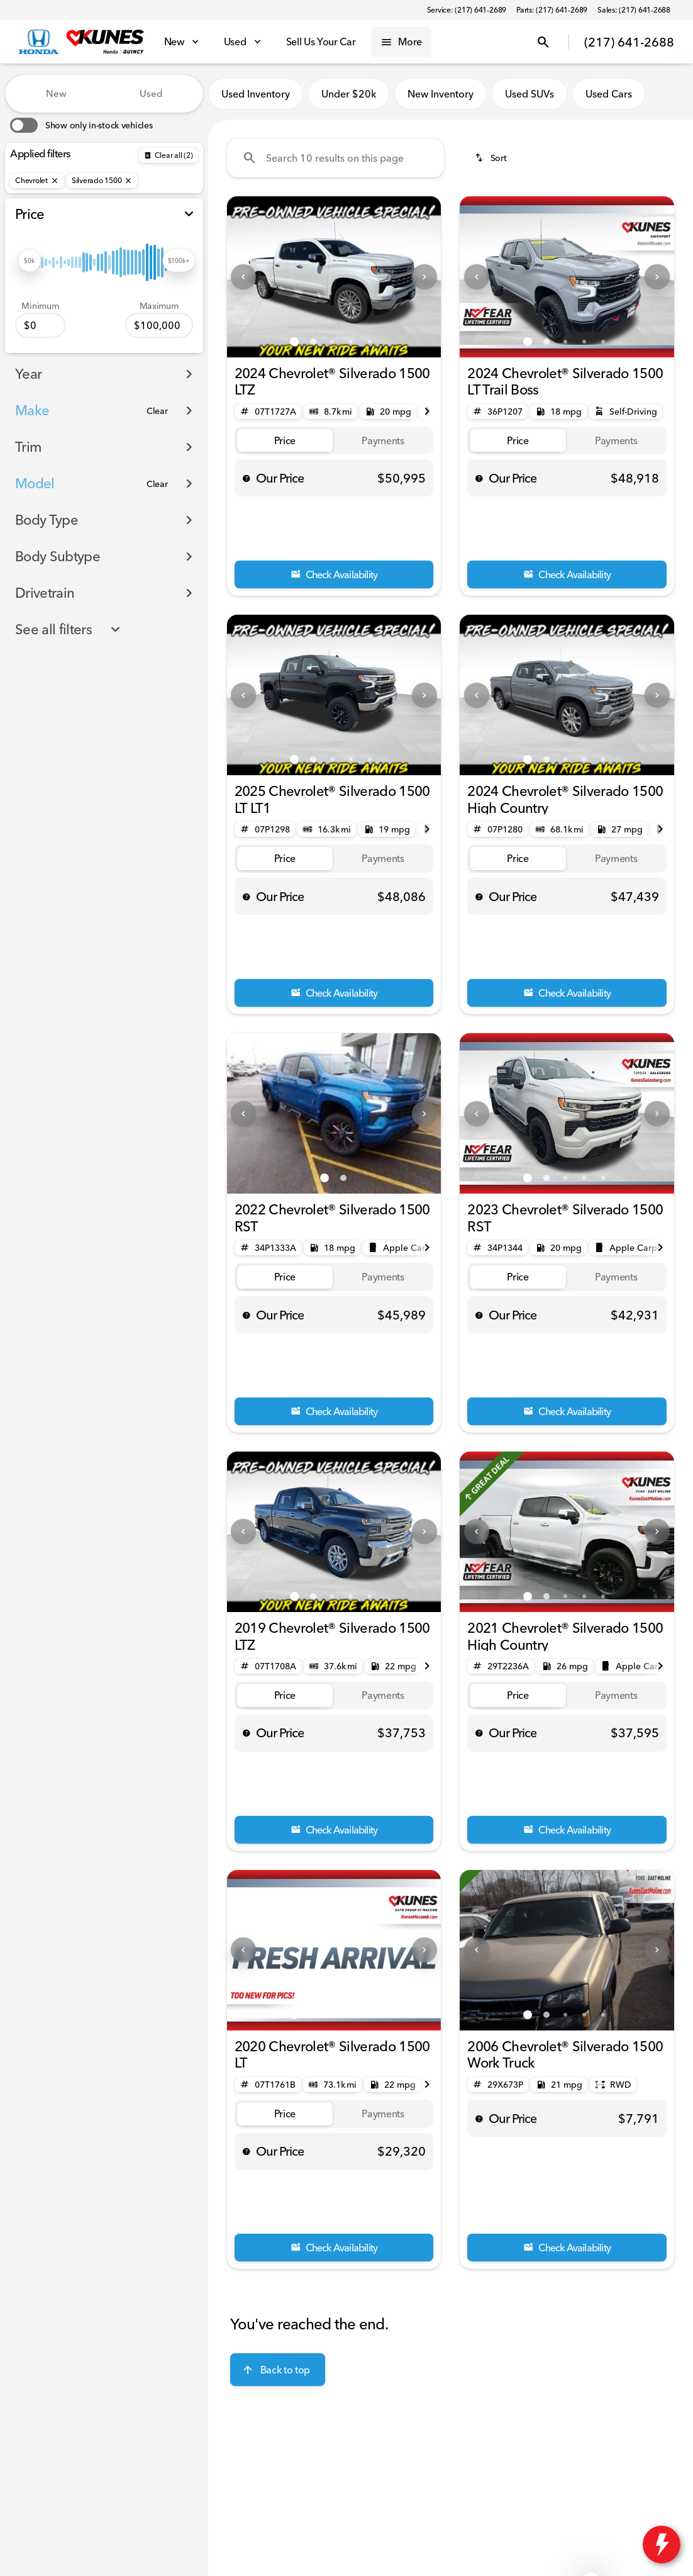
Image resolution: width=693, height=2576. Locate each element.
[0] (40, 325)
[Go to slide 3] (332, 341)
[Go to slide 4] (350, 341)
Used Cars (608, 93)
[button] (243, 276)
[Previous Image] (243, 276)
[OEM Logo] (38, 42)
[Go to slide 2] (313, 341)
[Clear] (157, 411)
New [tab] (56, 93)
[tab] (285, 440)
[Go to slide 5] (369, 341)
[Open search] (543, 42)
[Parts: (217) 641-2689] (552, 10)
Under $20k (348, 93)
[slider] (29, 260)
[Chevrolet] (37, 180)
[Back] (168, 155)
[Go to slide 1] (294, 341)
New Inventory (440, 93)
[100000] (159, 325)
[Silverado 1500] (102, 180)
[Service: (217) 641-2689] (466, 10)
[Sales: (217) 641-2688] (634, 10)
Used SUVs (529, 93)
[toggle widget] (661, 2544)
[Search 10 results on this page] (335, 158)
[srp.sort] (492, 158)
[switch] (81, 125)
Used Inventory (255, 93)
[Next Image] (424, 276)
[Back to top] (277, 2369)
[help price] (246, 478)
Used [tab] (151, 93)
